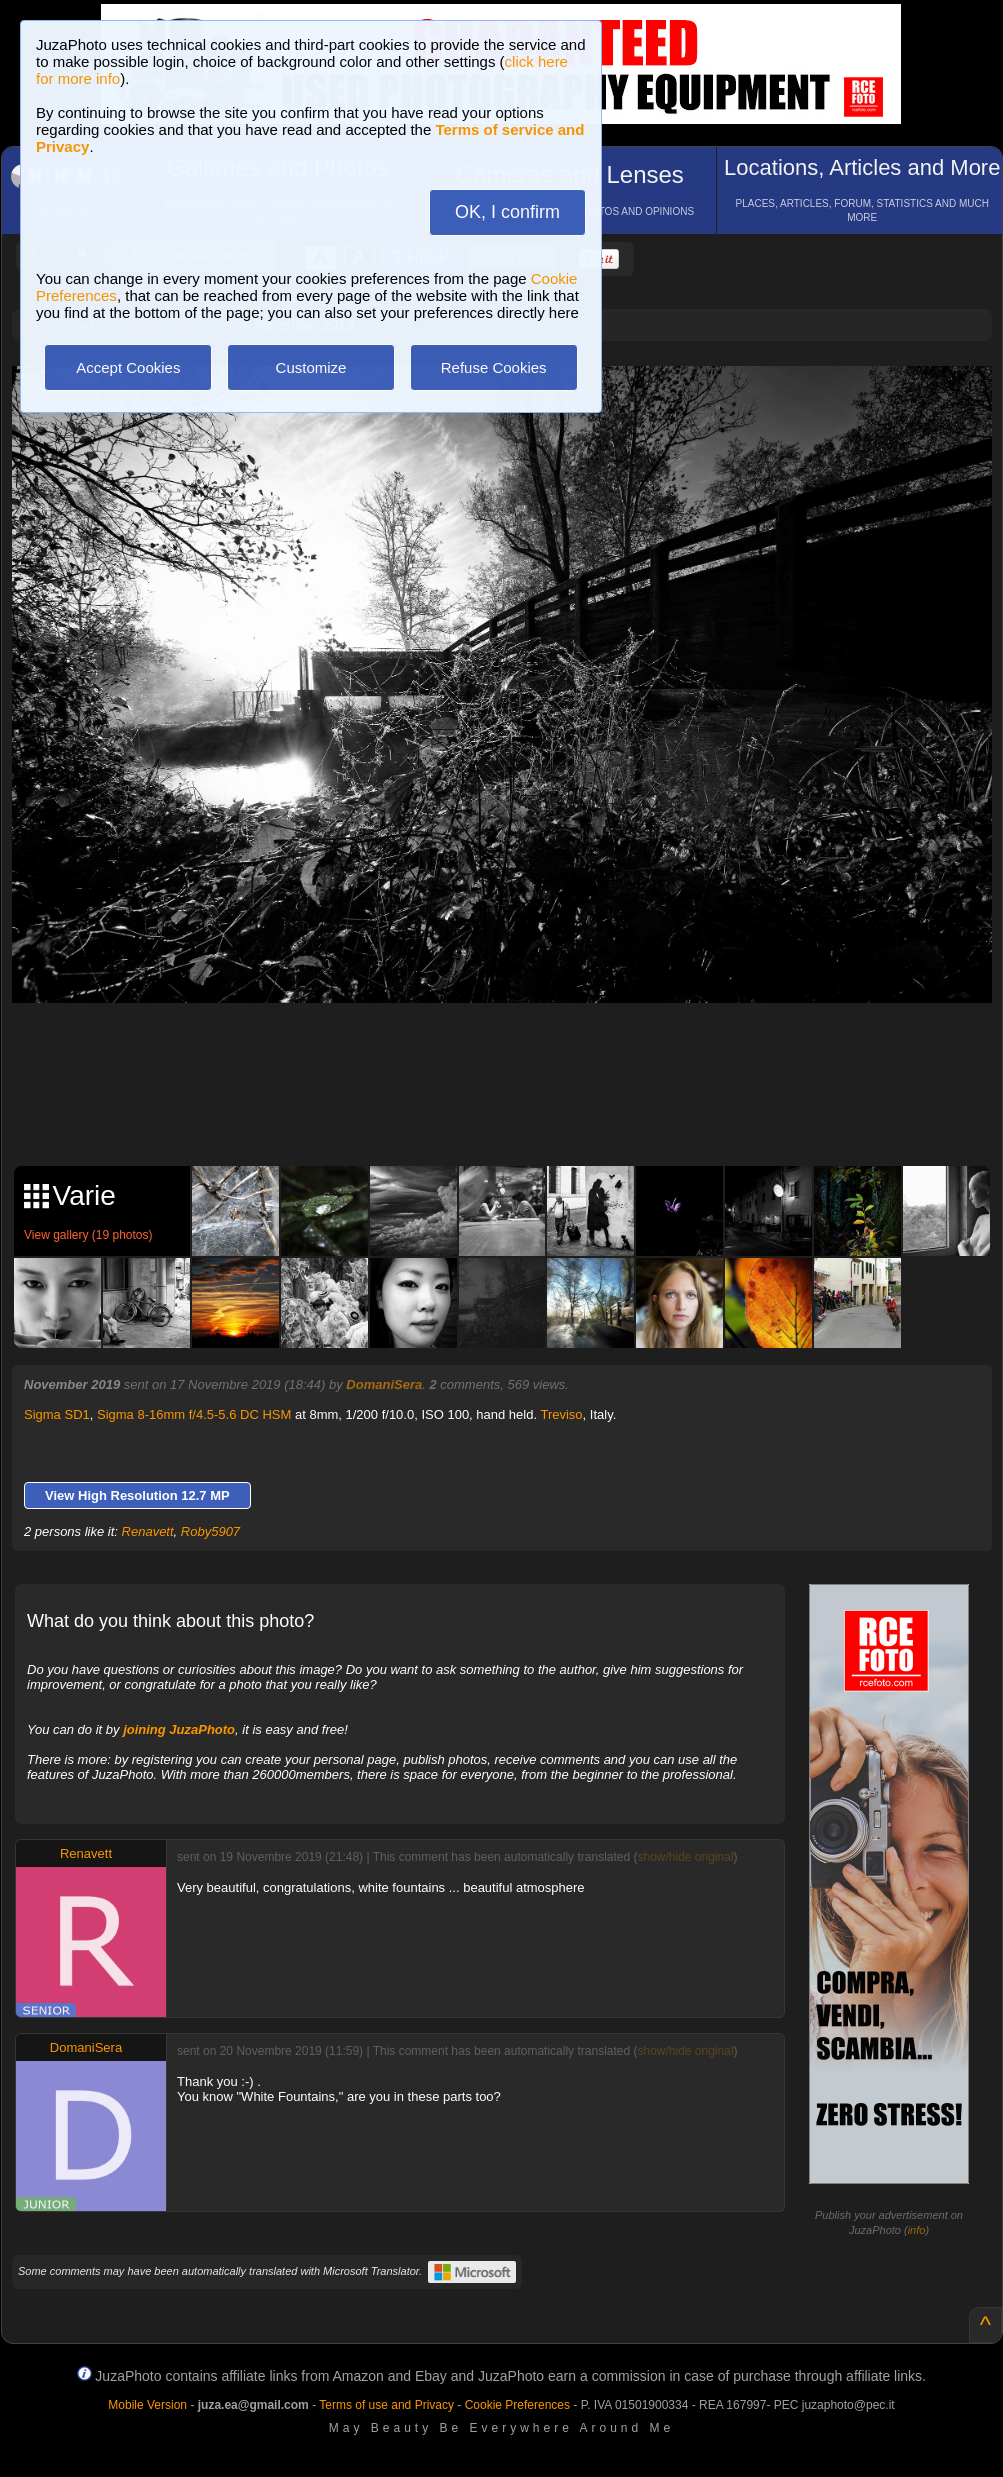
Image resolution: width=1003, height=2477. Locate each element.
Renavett (148, 1531)
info (917, 2230)
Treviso (561, 1414)
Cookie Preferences (517, 2405)
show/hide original (685, 1857)
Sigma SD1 (57, 1414)
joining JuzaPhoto (179, 1729)
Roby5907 (210, 1531)
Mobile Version (147, 2405)
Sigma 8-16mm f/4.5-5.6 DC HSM (194, 1414)
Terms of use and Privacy (386, 2405)
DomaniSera (384, 1384)
